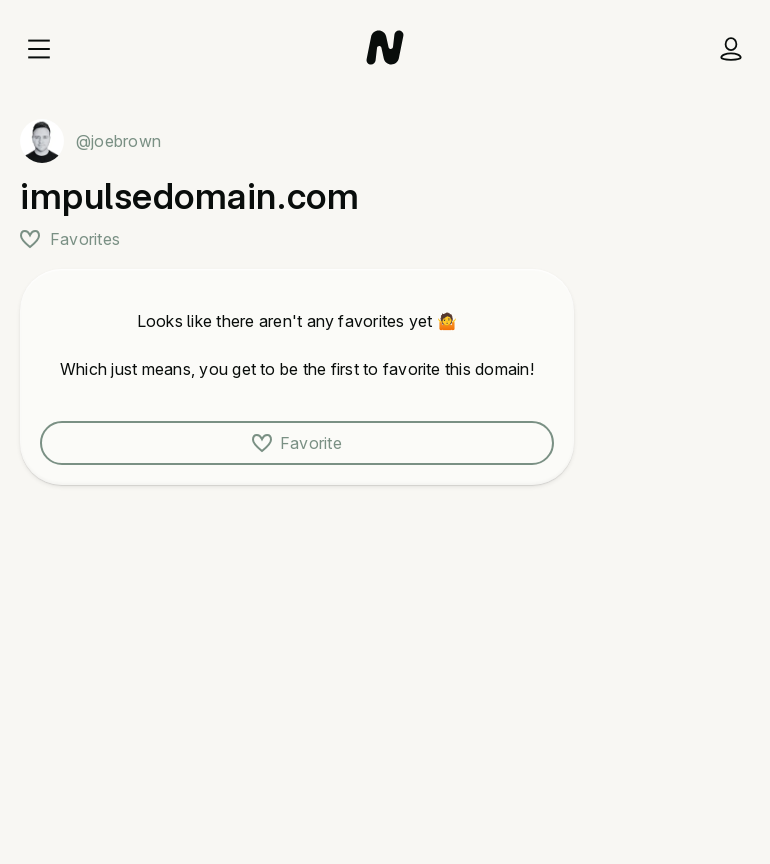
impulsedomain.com (189, 196)
